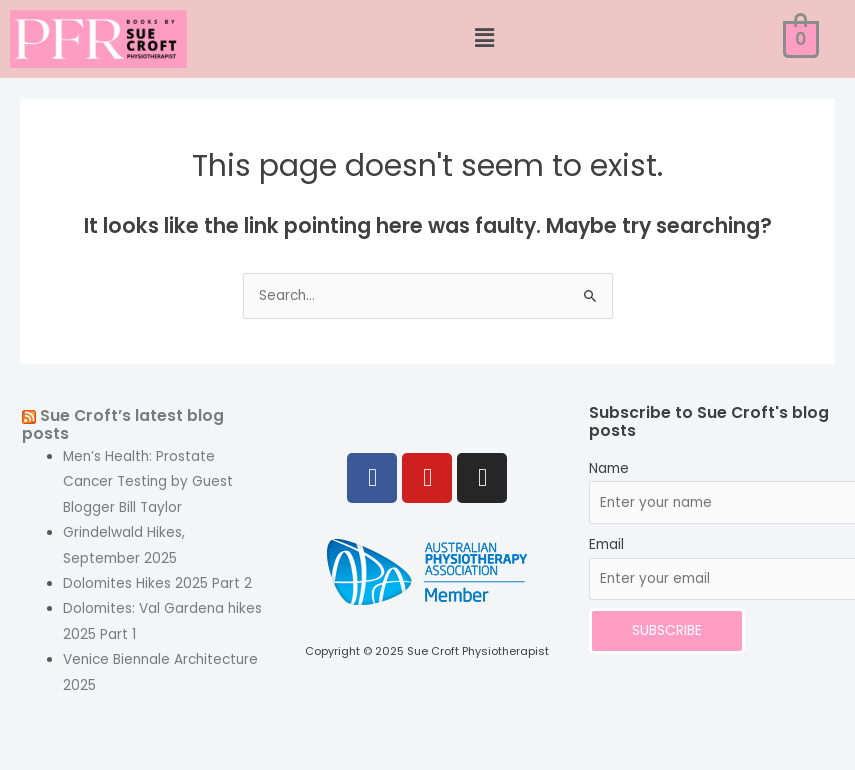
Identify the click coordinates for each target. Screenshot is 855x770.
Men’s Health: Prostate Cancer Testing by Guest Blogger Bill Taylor (148, 482)
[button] (484, 39)
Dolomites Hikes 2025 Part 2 (157, 583)
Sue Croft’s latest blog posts (123, 425)
